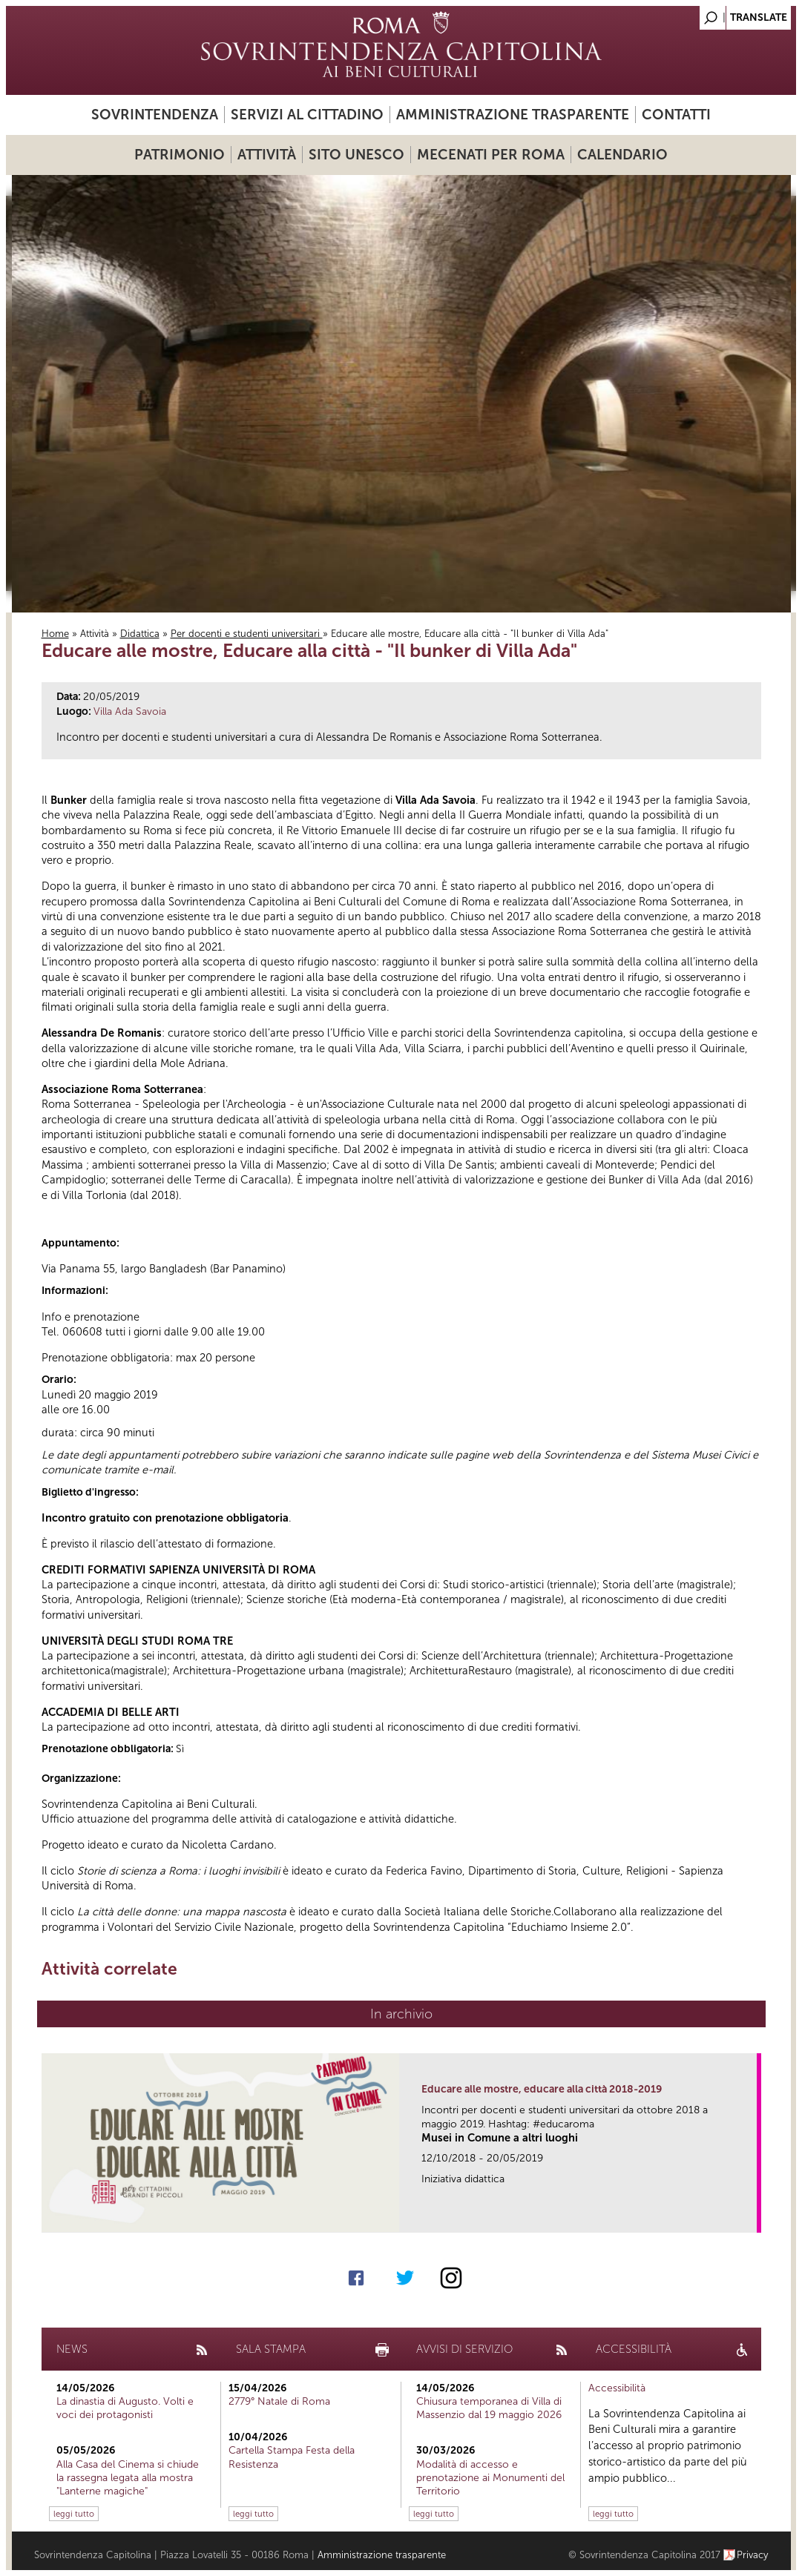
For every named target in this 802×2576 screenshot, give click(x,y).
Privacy (753, 2554)
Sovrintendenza (154, 114)
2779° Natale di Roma (279, 2401)
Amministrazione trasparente (512, 114)
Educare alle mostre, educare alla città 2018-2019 (541, 2089)
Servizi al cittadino (307, 114)
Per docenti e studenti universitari (247, 633)
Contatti (676, 114)
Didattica (140, 633)
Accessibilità (616, 2388)
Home (55, 633)
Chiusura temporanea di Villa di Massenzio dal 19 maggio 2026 (489, 2408)
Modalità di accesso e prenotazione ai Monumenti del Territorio (490, 2477)
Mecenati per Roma (491, 154)
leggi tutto (73, 2514)
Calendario (622, 154)
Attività (266, 154)
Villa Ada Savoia (129, 711)
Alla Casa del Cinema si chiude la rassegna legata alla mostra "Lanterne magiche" (127, 2477)
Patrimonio (179, 154)
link (750, 2216)
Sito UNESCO (356, 154)
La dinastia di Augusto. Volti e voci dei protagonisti (125, 2408)
